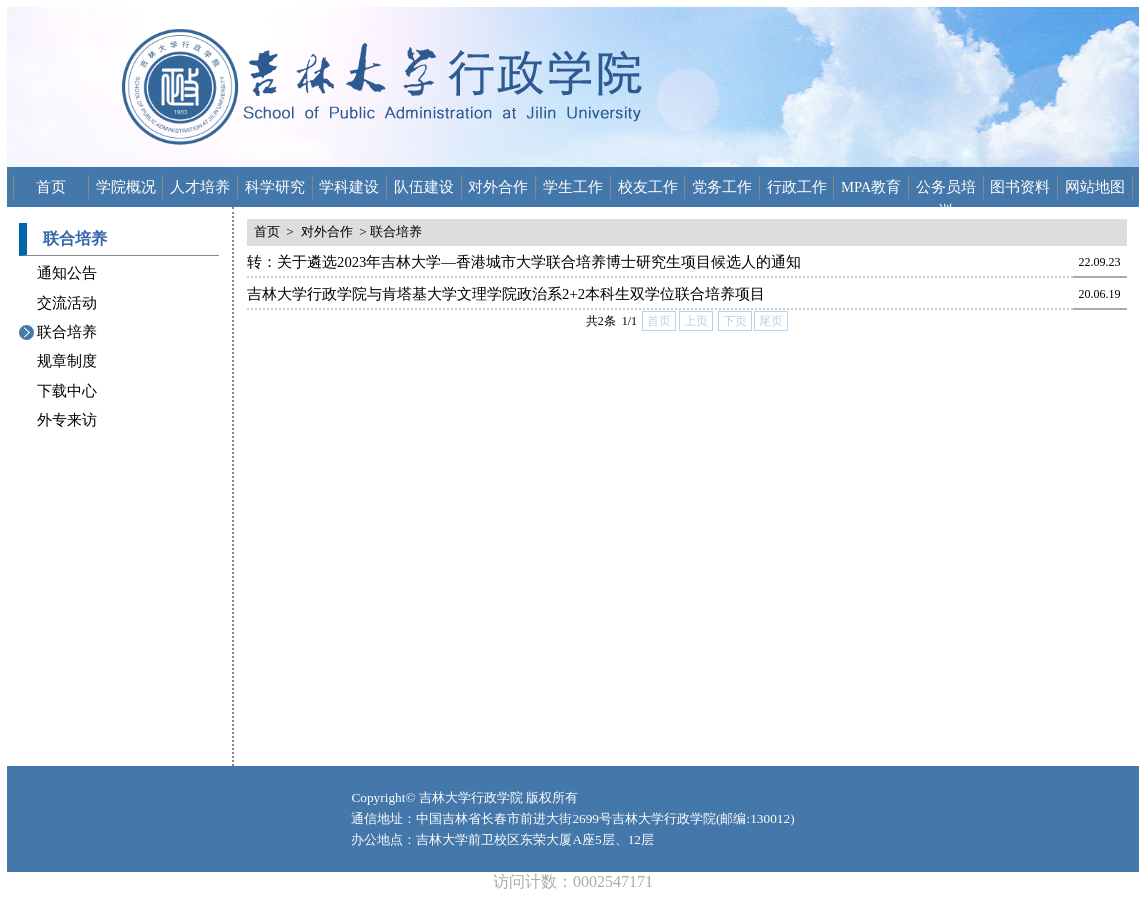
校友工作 (648, 187)
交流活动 (67, 303)
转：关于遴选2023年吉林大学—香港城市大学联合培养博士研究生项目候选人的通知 (524, 262)
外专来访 (67, 420)
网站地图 (1095, 187)
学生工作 (573, 187)
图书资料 (1020, 187)
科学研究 (275, 187)
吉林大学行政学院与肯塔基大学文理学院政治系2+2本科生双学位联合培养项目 (506, 294)
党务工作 (722, 187)
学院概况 (126, 187)
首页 (51, 187)
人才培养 (200, 187)
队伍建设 (424, 187)
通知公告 (67, 273)
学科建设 (349, 187)
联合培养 (67, 332)
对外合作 (498, 187)
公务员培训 (946, 189)
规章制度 (67, 361)
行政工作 (797, 187)
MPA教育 (871, 187)
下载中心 (67, 391)
